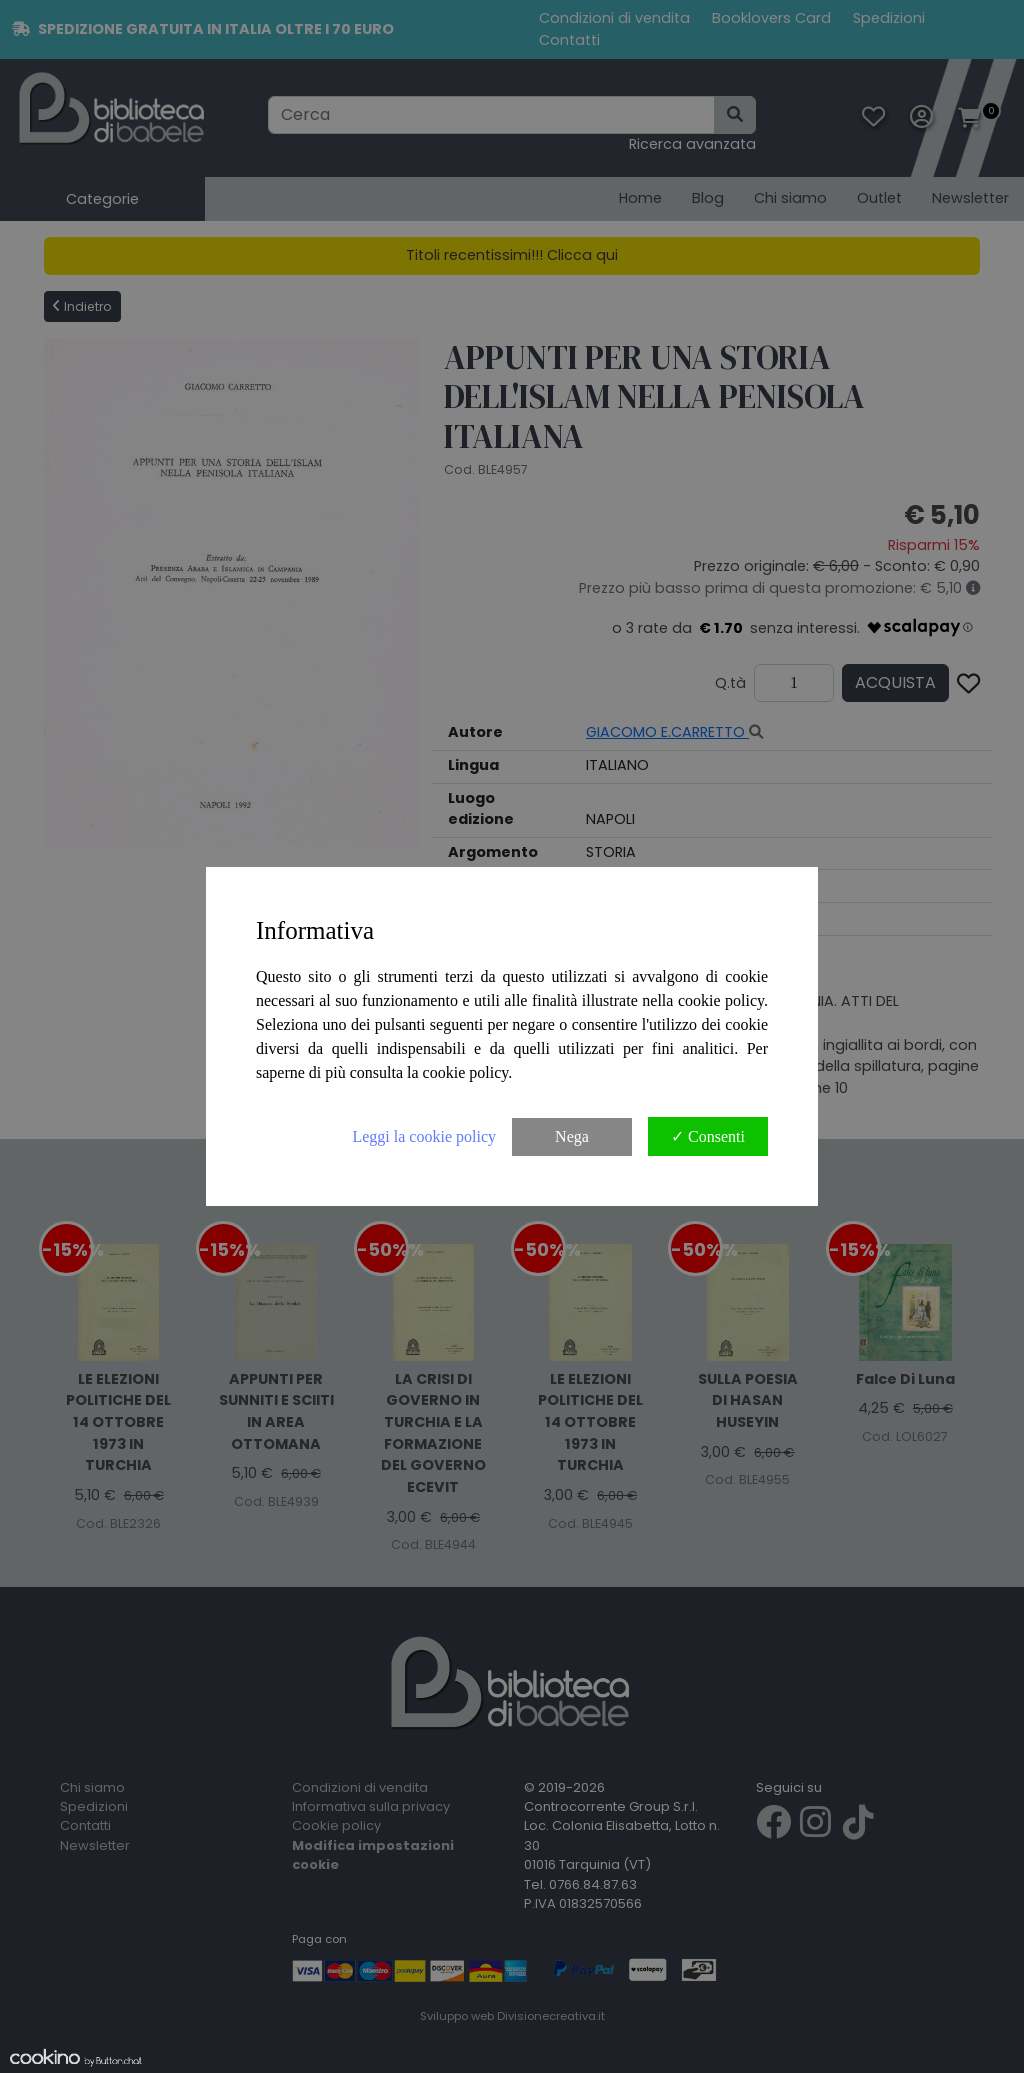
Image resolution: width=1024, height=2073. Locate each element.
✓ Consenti (708, 1136)
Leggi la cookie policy (424, 1136)
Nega (572, 1136)
